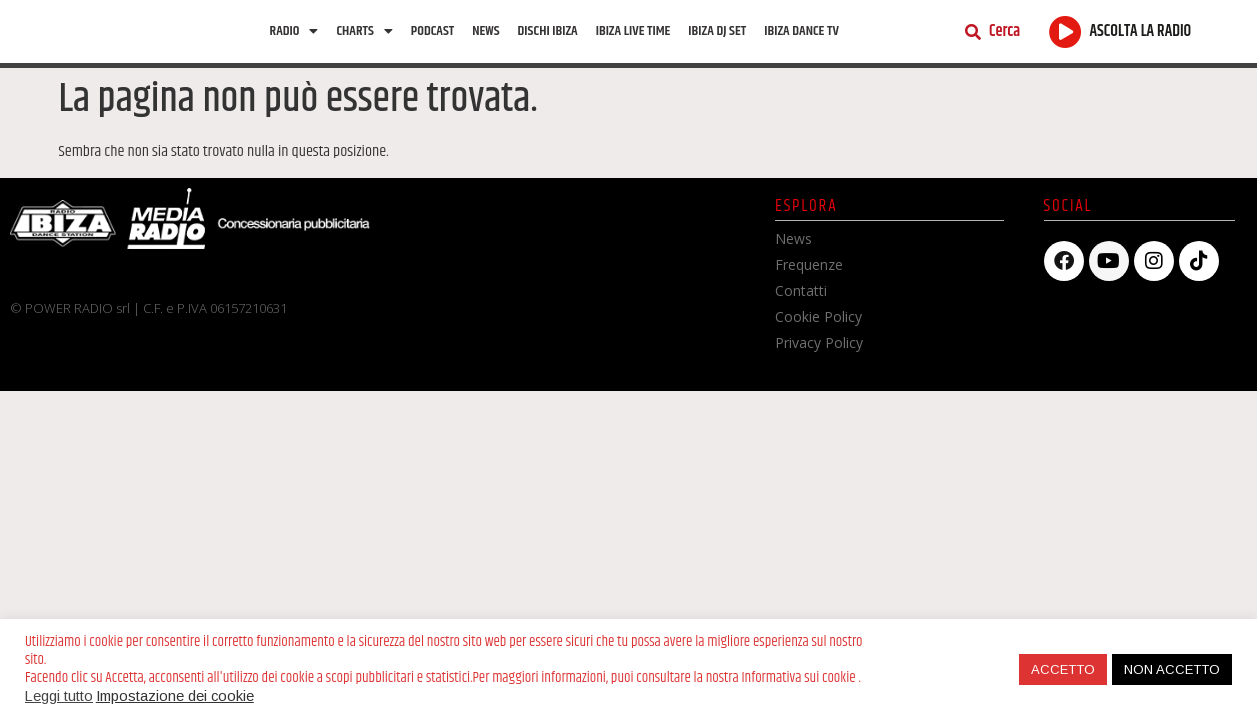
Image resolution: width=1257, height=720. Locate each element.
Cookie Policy (818, 319)
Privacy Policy (819, 345)
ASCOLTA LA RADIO (1141, 33)
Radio (294, 32)
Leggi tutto (59, 696)
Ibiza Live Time (633, 32)
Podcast (432, 32)
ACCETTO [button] (1063, 669)
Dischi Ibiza (548, 32)
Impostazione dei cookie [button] (175, 696)
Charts (364, 32)
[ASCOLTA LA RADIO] (1065, 32)
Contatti (801, 293)
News (485, 32)
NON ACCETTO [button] (1172, 669)
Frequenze (809, 267)
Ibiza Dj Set (717, 32)
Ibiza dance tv (801, 32)
